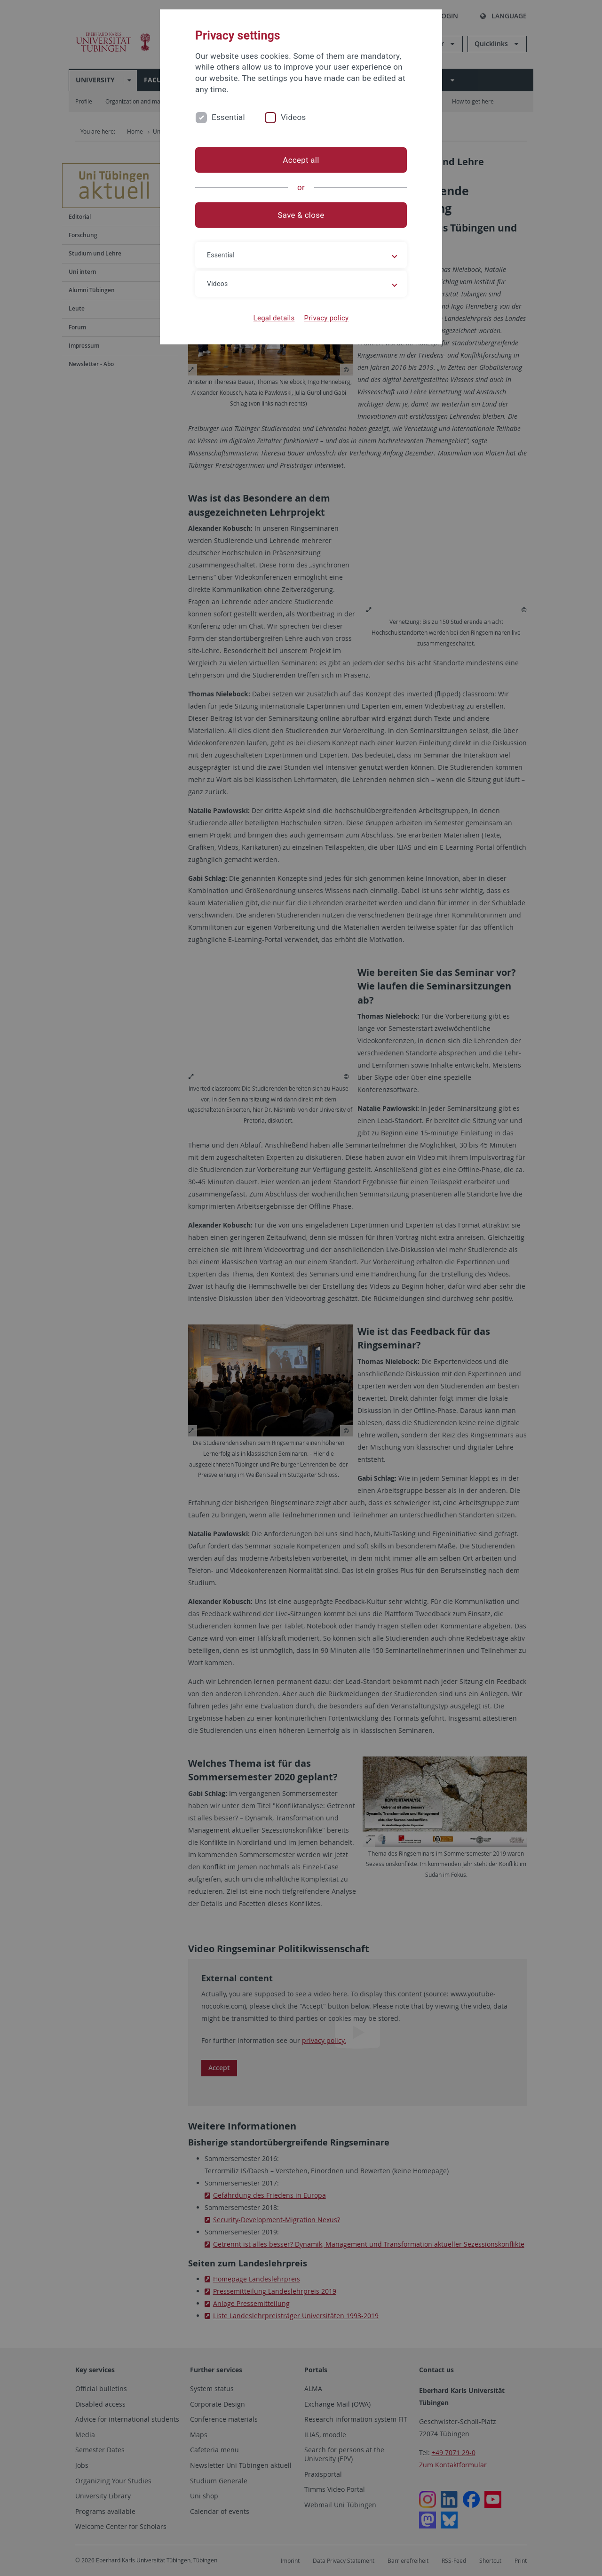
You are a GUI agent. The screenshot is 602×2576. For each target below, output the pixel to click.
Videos (293, 117)
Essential (228, 117)
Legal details (274, 318)
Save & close (301, 215)
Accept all (301, 160)
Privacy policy (326, 318)
